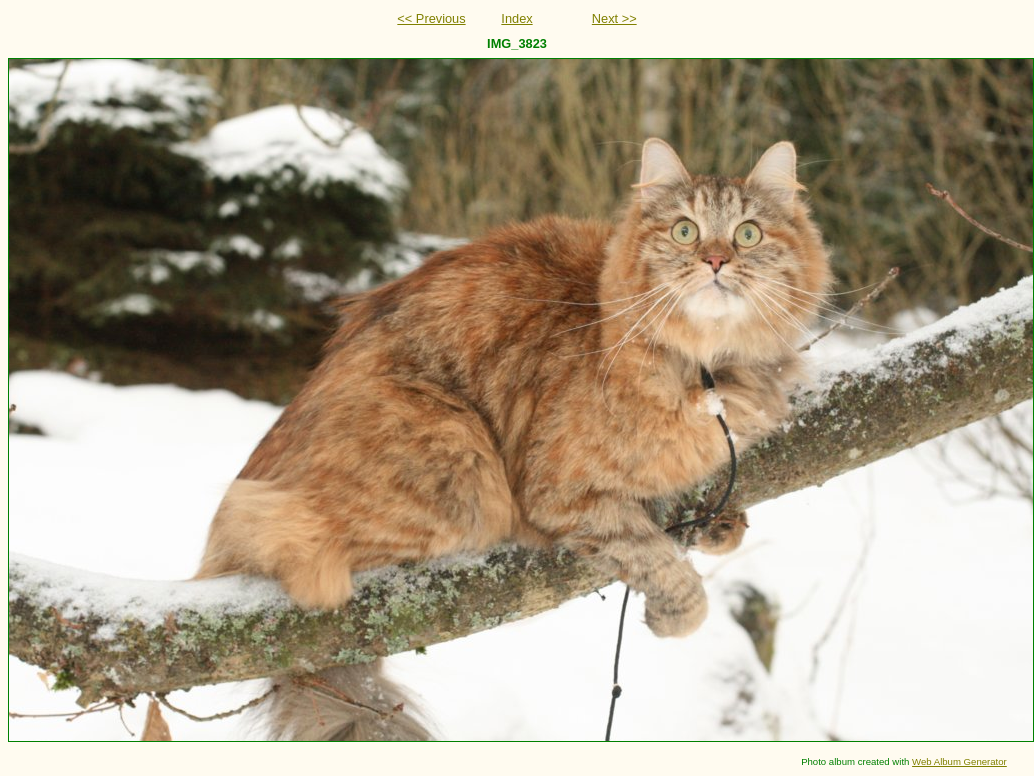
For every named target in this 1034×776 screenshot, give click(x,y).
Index (516, 18)
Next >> (614, 18)
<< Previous (431, 18)
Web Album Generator (959, 761)
